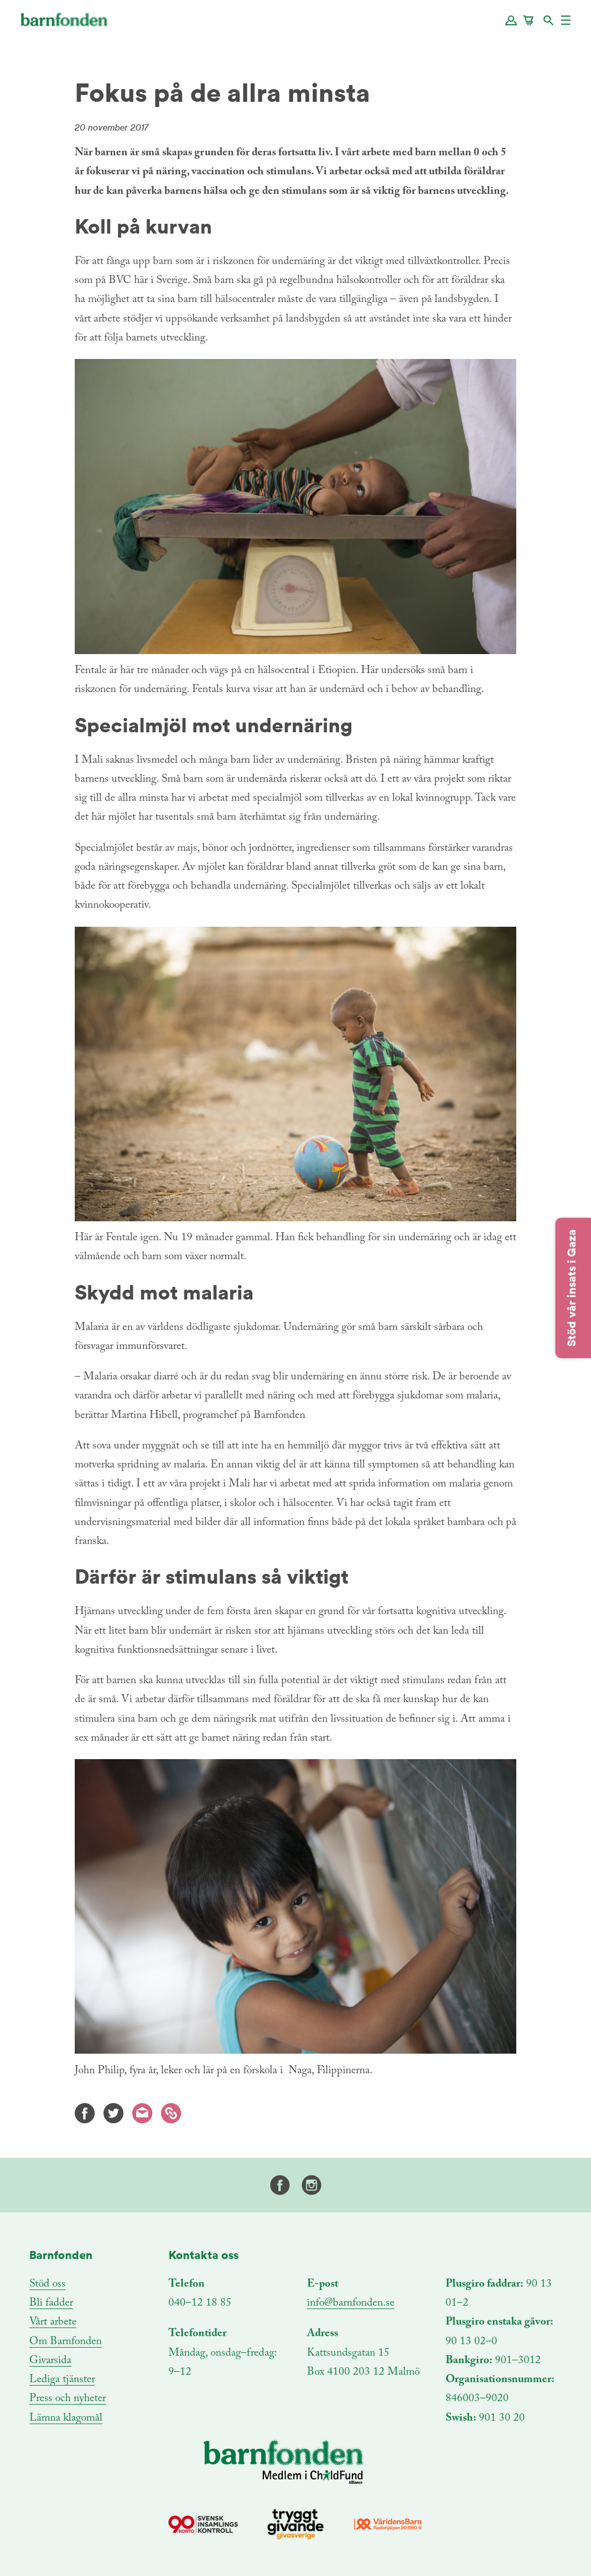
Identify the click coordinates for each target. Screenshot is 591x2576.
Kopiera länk (171, 2113)
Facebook (85, 2113)
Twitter (113, 2113)
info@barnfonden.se (350, 2303)
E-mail (142, 2113)
